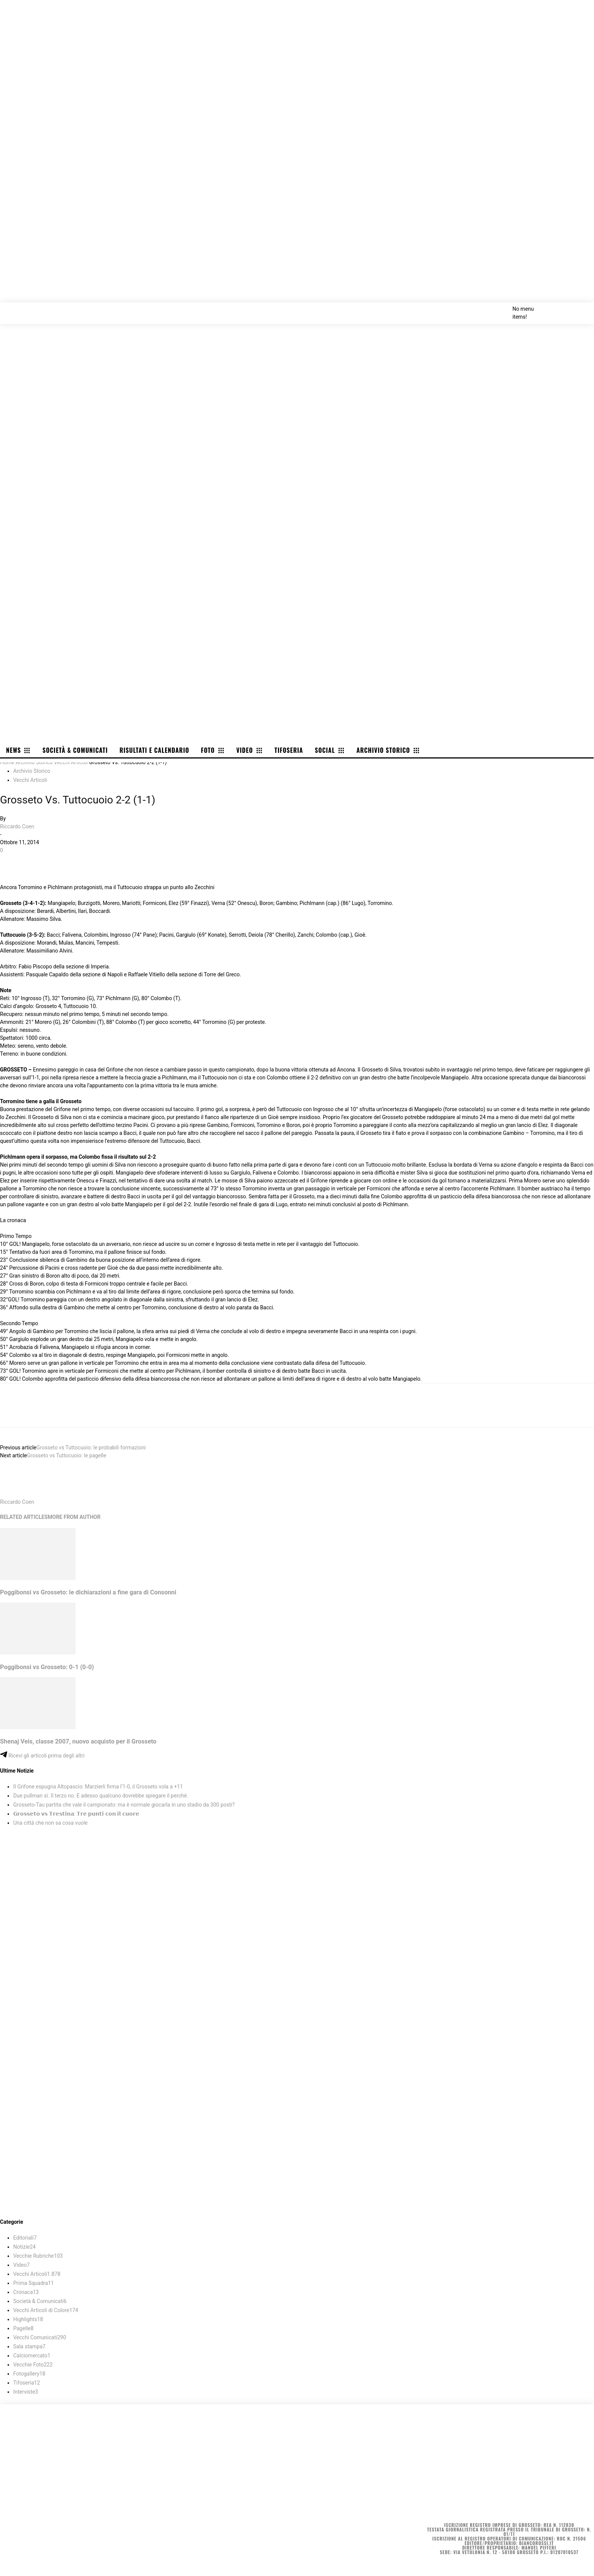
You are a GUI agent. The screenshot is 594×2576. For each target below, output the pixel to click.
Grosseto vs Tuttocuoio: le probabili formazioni (91, 1447)
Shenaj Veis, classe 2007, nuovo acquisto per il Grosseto (78, 1741)
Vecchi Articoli (71, 762)
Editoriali (25, 2238)
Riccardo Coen (17, 826)
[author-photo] (18, 1494)
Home (7, 762)
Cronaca (26, 2292)
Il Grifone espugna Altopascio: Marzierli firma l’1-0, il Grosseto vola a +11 (98, 1787)
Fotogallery (29, 2374)
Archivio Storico (33, 762)
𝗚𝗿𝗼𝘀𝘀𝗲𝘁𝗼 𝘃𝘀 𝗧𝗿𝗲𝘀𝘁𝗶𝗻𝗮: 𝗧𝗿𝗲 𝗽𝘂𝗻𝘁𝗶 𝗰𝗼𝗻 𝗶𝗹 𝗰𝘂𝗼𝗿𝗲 (76, 1814)
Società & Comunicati (39, 2301)
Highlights (28, 2319)
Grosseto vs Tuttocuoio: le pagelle (66, 1455)
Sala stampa (29, 2346)
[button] (580, 308)
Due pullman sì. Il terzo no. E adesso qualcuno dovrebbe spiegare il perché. (100, 1796)
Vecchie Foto (32, 2365)
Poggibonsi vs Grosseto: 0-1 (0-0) (47, 1667)
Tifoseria (26, 2383)
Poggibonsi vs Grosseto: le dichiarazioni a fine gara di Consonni (88, 1592)
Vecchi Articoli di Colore (45, 2310)
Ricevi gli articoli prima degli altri (42, 1756)
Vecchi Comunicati (39, 2337)
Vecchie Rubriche (38, 2256)
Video (21, 2265)
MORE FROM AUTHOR (74, 1517)
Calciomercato (31, 2355)
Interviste (25, 2392)
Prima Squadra (33, 2283)
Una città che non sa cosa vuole (50, 1823)
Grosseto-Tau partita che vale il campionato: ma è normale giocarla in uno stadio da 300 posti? (124, 1805)
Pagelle (23, 2328)
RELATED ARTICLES (24, 1517)
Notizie (24, 2247)
